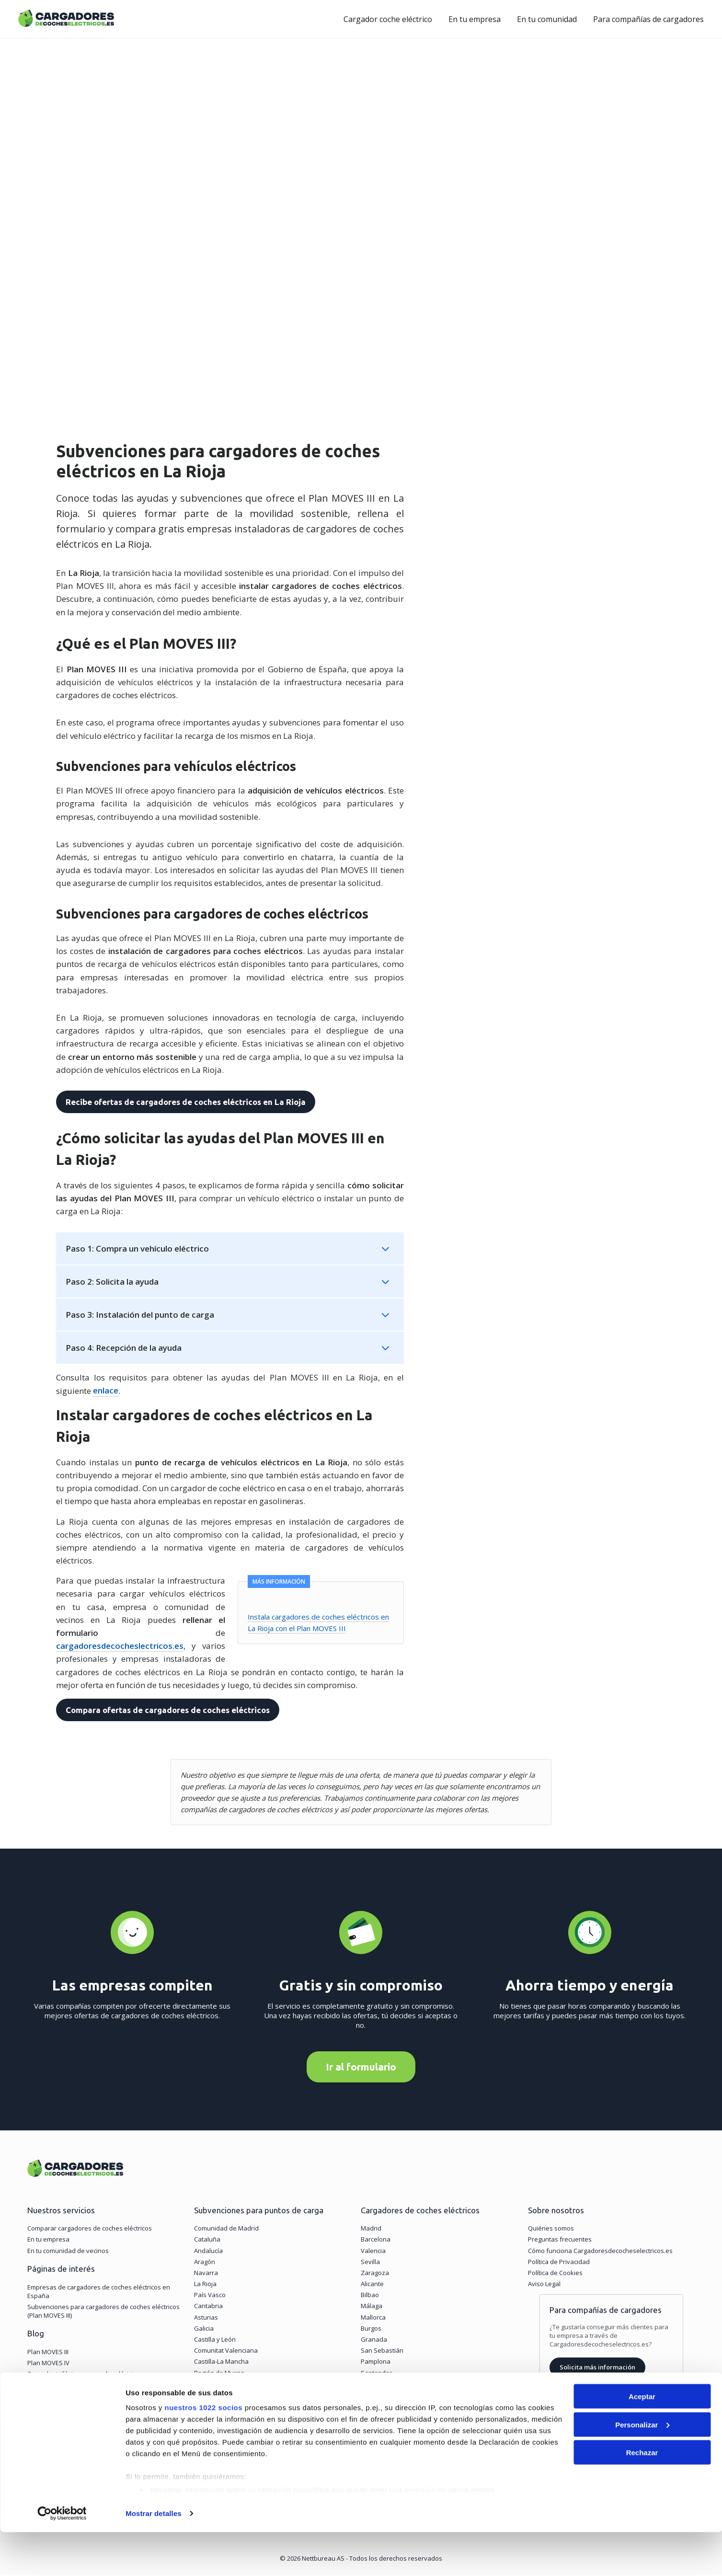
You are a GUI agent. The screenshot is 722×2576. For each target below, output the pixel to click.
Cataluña (207, 2240)
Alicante (372, 2285)
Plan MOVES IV (48, 2364)
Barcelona (375, 2240)
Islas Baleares (214, 2407)
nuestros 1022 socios (203, 2451)
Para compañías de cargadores (648, 19)
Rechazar (642, 2496)
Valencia (373, 2251)
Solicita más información (597, 2368)
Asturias (206, 2318)
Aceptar (642, 2440)
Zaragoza (375, 2273)
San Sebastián (382, 2351)
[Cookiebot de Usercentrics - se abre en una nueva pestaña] (62, 2557)
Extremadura (213, 2384)
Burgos (371, 2329)
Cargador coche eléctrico (388, 19)
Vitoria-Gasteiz (382, 2384)
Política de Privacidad (559, 2262)
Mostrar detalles (154, 2557)
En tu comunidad (547, 19)
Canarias (207, 2396)
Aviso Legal (544, 2285)
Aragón (204, 2262)
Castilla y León (215, 2340)
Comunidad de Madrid (226, 2229)
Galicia (204, 2329)
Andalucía (208, 2251)
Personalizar (642, 2468)
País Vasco (210, 2296)
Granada (374, 2340)
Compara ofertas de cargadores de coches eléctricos (167, 1709)
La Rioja (205, 2285)
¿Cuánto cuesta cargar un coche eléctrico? (88, 2386)
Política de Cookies (555, 2273)
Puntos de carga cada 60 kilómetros (79, 2408)
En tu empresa (474, 19)
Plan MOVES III (48, 2353)
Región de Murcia (219, 2373)
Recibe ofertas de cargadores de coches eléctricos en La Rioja (185, 1101)
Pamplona (375, 2362)
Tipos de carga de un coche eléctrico (80, 2397)
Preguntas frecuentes (560, 2240)
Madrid (371, 2229)
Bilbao (370, 2296)
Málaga (371, 2307)
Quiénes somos (551, 2229)
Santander (376, 2373)
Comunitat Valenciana (226, 2351)
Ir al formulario (361, 2067)
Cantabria (208, 2307)
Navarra (206, 2273)
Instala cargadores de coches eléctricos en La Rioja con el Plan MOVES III (325, 1628)
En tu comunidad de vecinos (68, 2251)
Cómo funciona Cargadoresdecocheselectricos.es (600, 2251)
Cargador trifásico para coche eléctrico (83, 2375)
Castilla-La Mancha (221, 2362)
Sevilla (370, 2262)
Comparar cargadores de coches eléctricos (89, 2229)
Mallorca (373, 2318)
